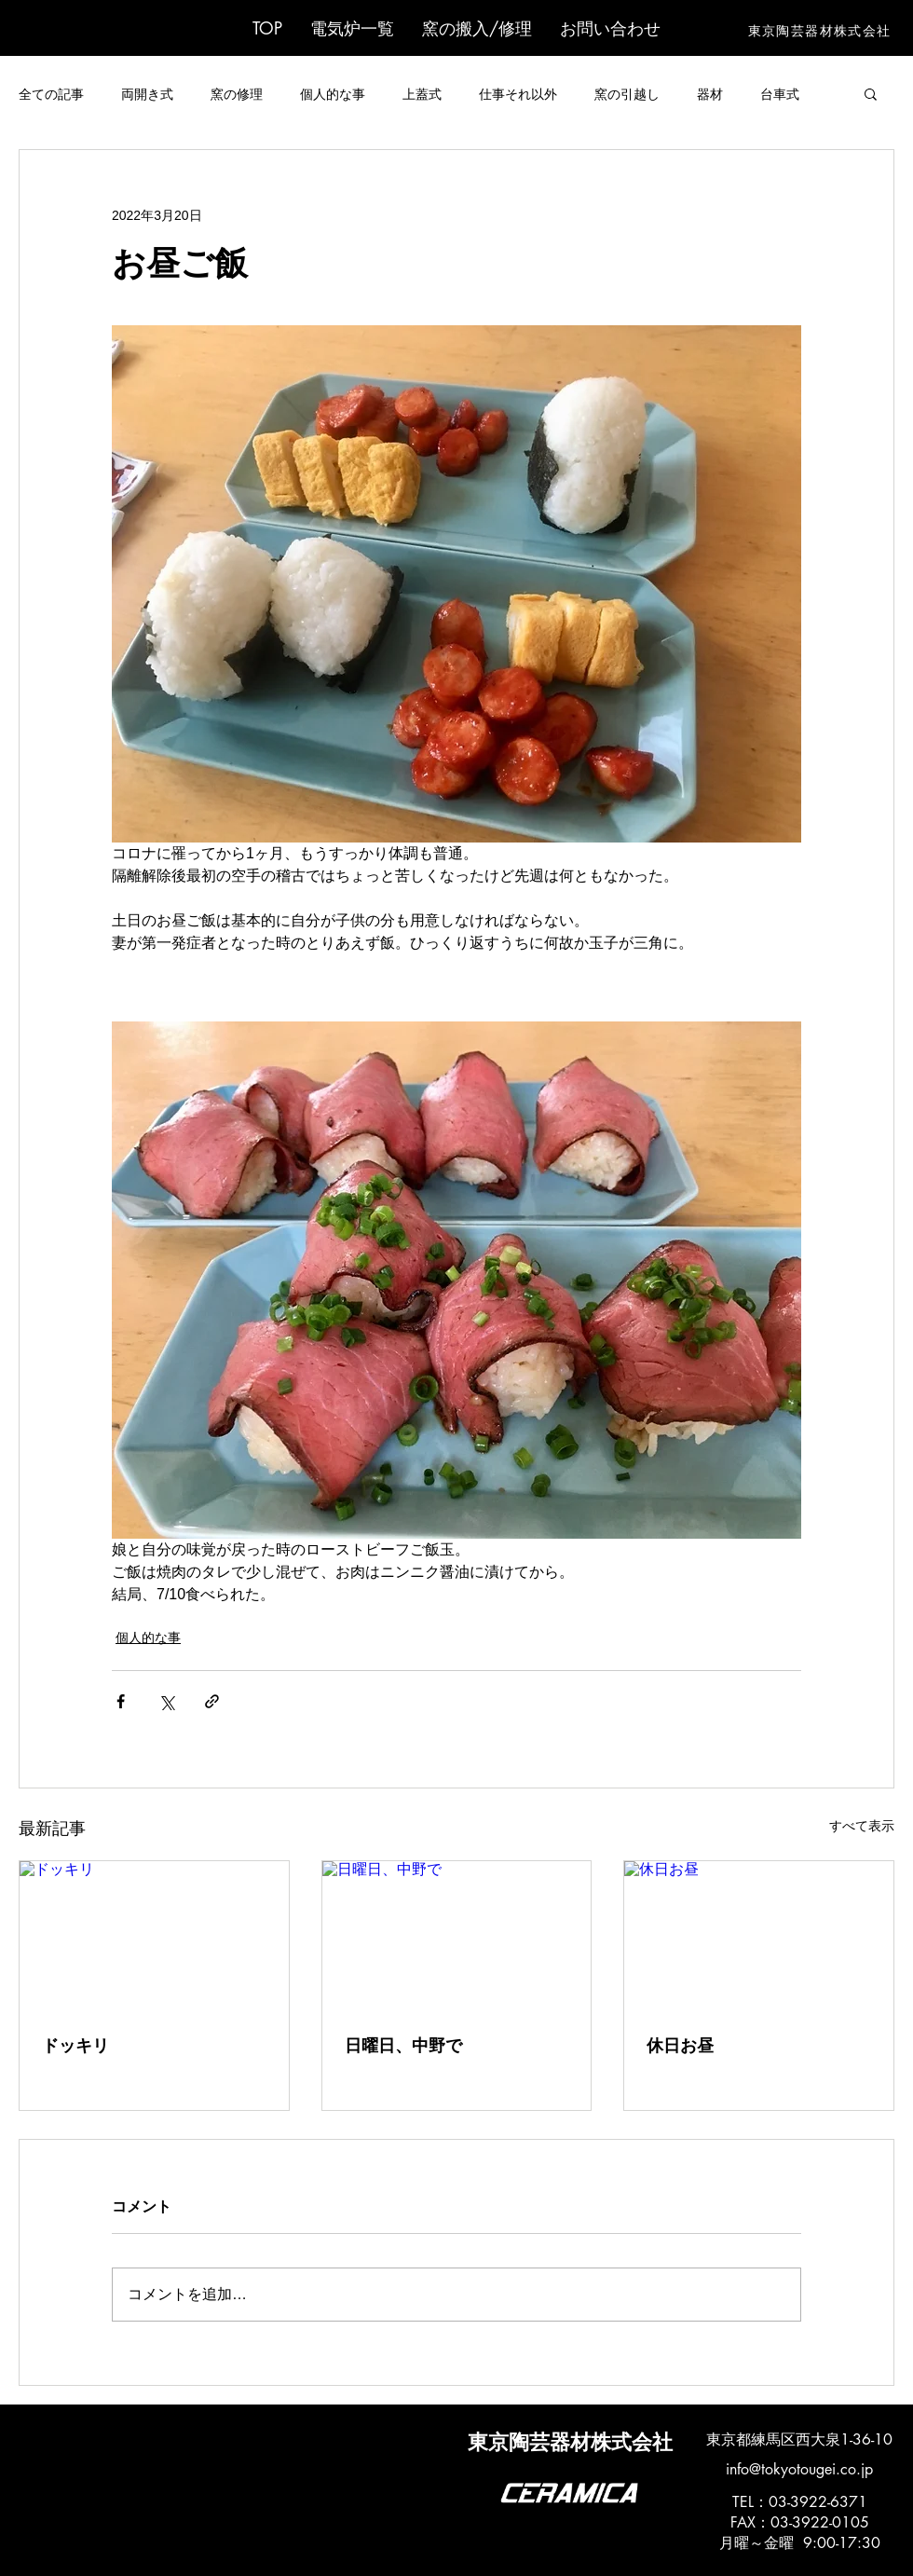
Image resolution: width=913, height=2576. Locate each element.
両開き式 (147, 94)
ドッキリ (75, 2045)
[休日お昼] (758, 1936)
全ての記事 (51, 94)
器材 (710, 94)
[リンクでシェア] (212, 1701)
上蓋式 (422, 94)
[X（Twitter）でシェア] (166, 1701)
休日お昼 (680, 2045)
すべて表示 (861, 1825)
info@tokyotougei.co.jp (799, 2469)
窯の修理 (237, 94)
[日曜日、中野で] (457, 1936)
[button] (352, 28)
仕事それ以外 (518, 94)
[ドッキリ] (154, 1936)
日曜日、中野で (403, 2045)
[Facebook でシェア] (120, 1701)
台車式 (779, 94)
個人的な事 (332, 94)
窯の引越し (627, 94)
